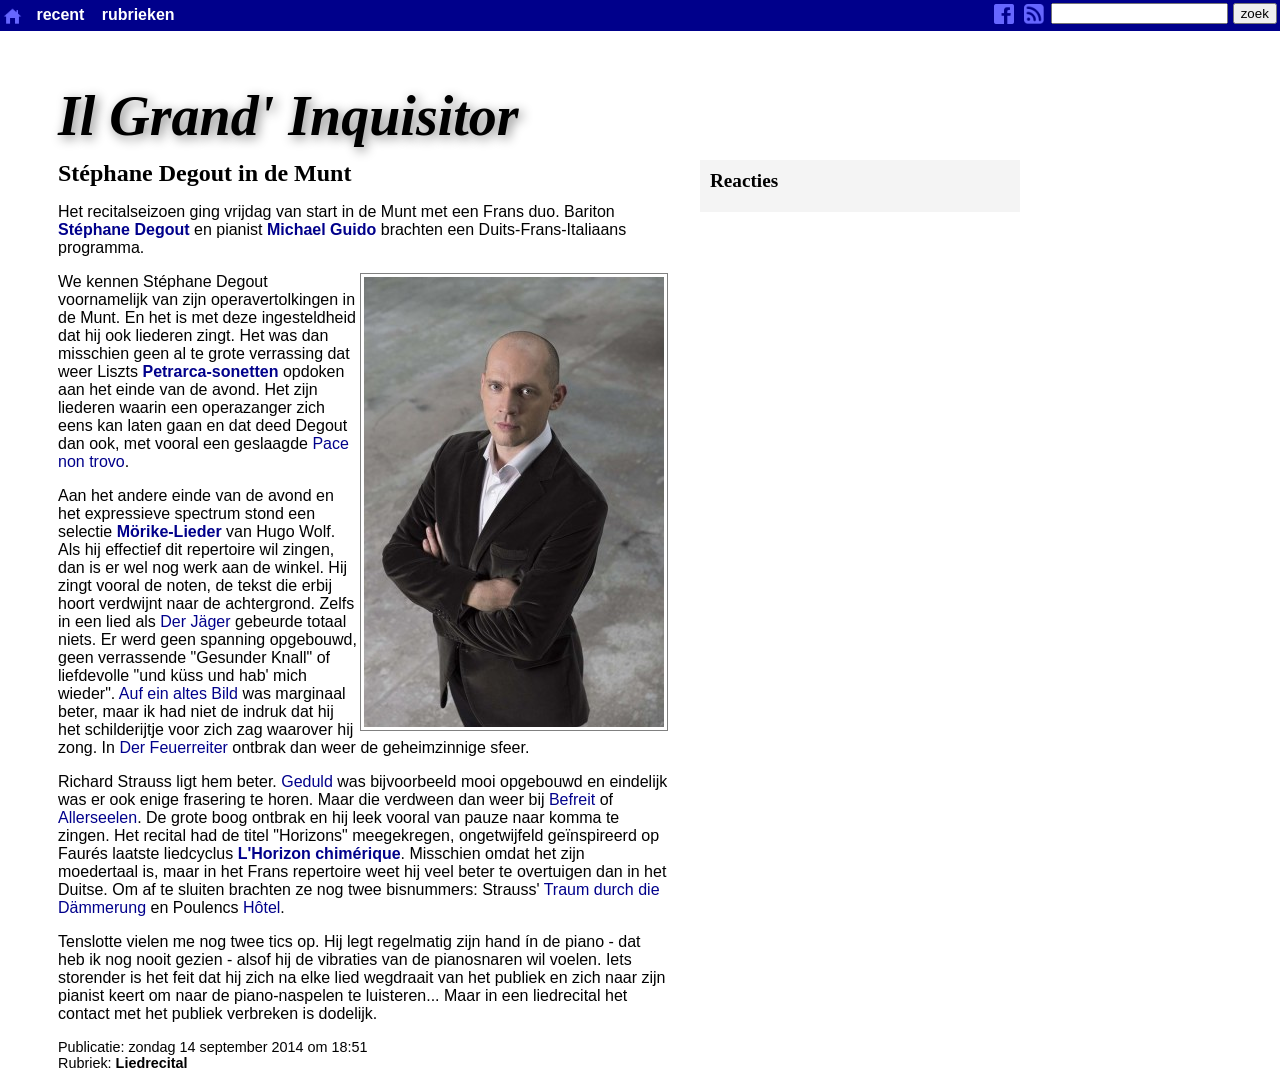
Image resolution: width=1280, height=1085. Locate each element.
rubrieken (138, 14)
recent (60, 14)
